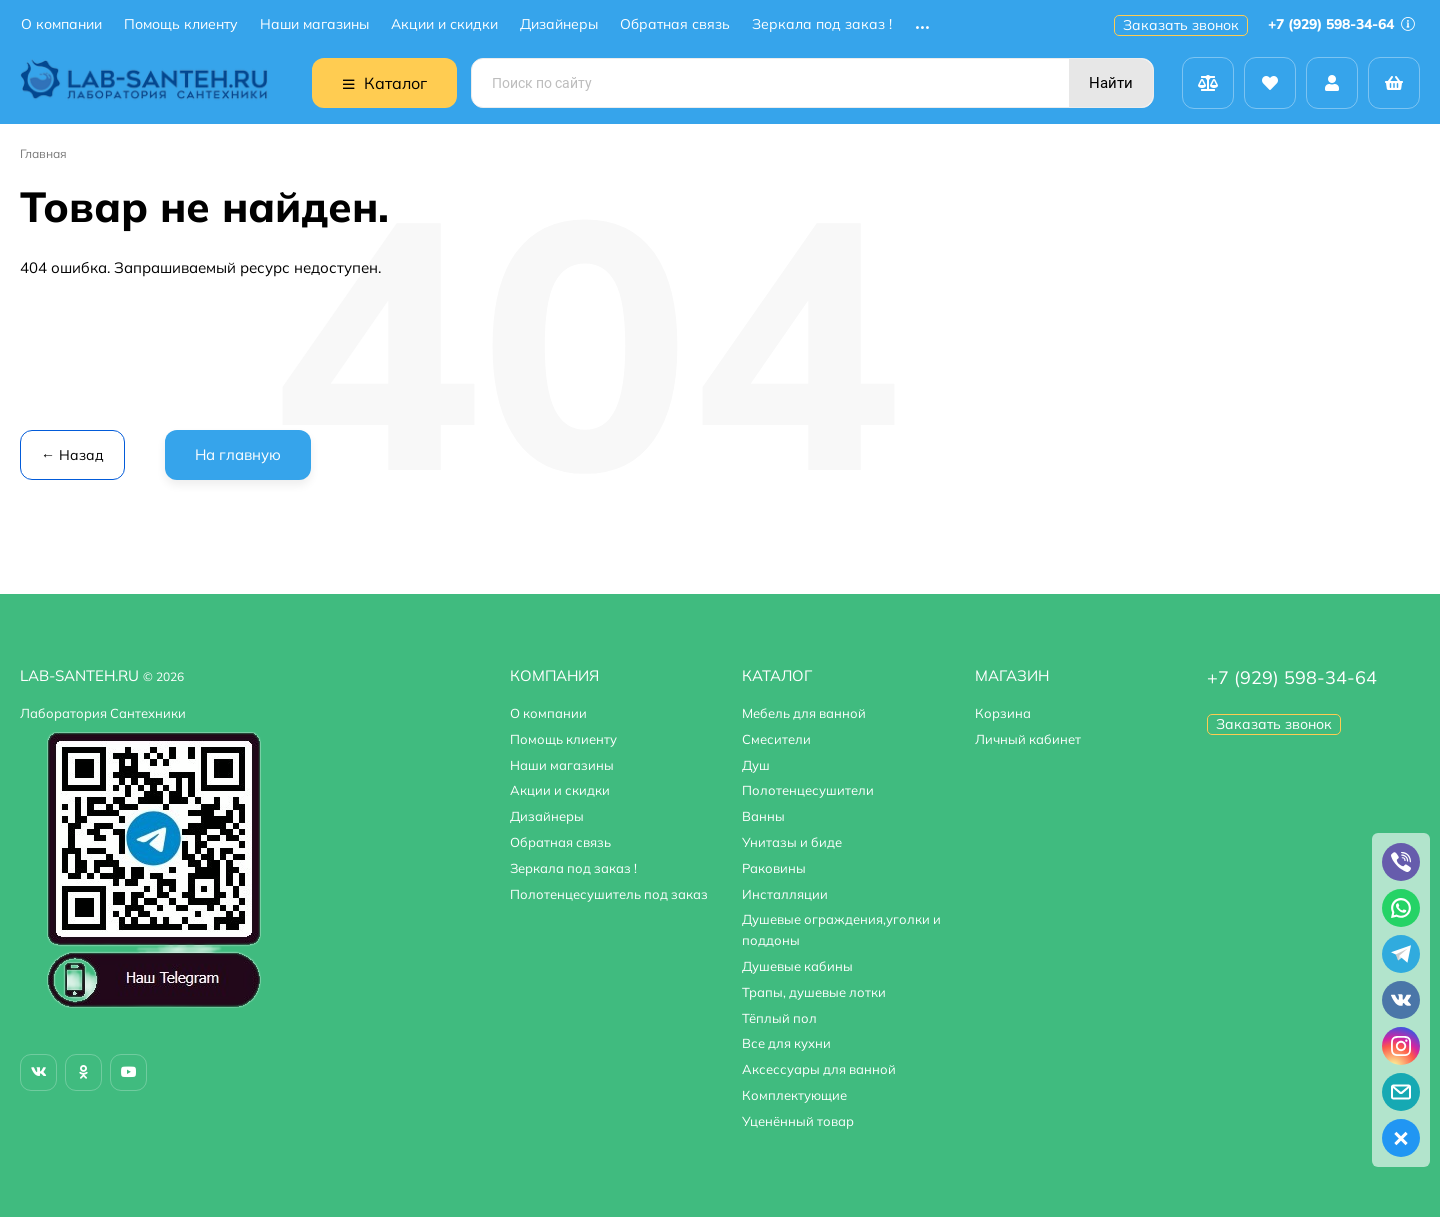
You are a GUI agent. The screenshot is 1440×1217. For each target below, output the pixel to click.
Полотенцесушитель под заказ (609, 894)
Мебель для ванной (804, 713)
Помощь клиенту (181, 24)
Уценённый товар (798, 1121)
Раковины (774, 868)
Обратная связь (675, 24)
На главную (238, 454)
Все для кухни (786, 1043)
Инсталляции (785, 894)
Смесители (776, 739)
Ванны (763, 816)
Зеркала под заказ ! (822, 24)
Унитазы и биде (792, 842)
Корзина (1003, 713)
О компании (61, 24)
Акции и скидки (444, 24)
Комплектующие (794, 1095)
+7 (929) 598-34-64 (1341, 24)
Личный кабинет (1028, 739)
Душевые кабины (797, 966)
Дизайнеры (559, 24)
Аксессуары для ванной (819, 1069)
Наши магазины (314, 24)
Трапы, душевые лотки (814, 992)
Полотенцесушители (808, 790)
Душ (756, 765)
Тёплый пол (779, 1018)
